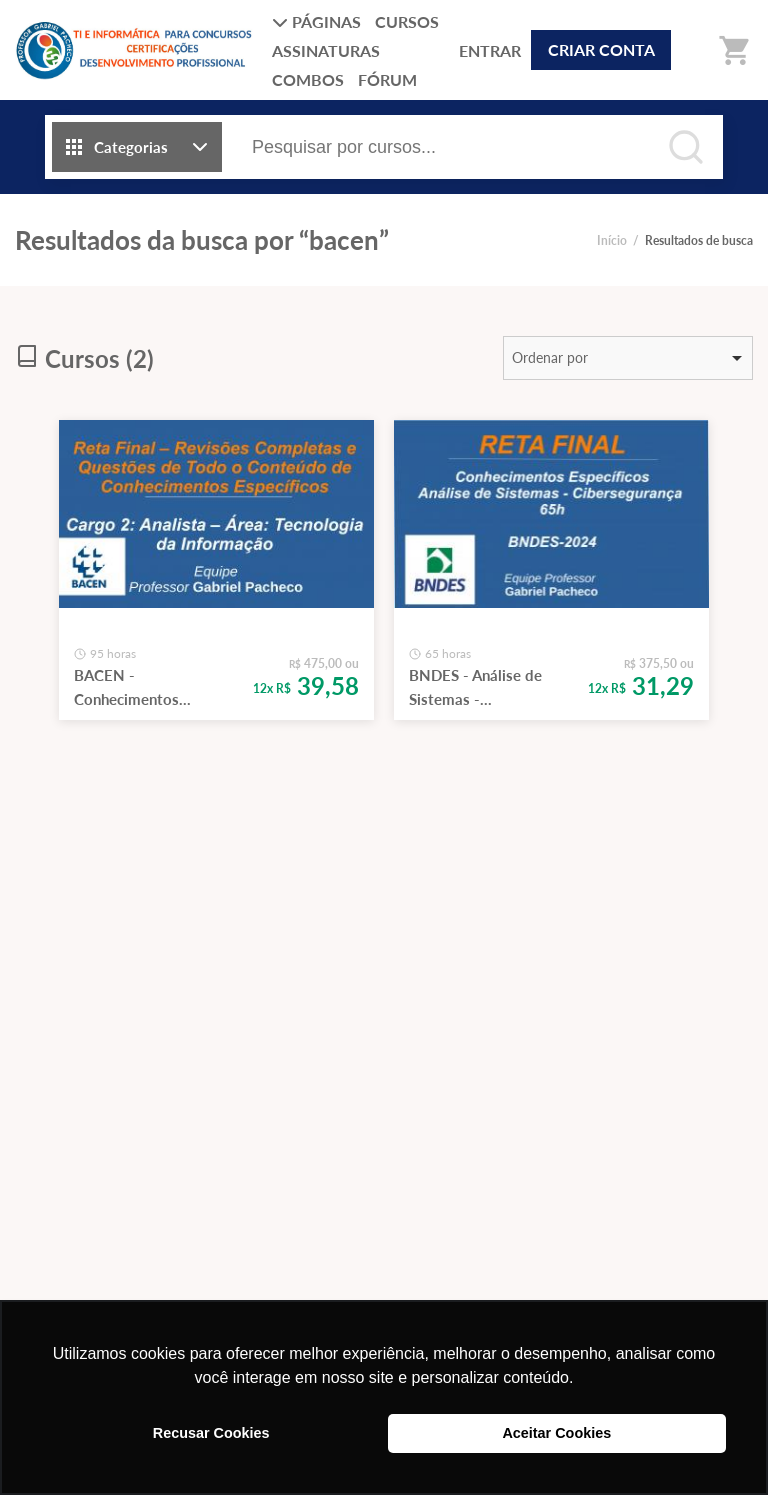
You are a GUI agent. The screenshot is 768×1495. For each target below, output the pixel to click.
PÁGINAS (316, 21)
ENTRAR (490, 50)
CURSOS (407, 21)
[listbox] (628, 358)
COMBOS (308, 79)
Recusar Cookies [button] (211, 1433)
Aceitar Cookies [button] (556, 1433)
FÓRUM (387, 79)
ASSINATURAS (326, 50)
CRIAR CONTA (601, 49)
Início (612, 240)
